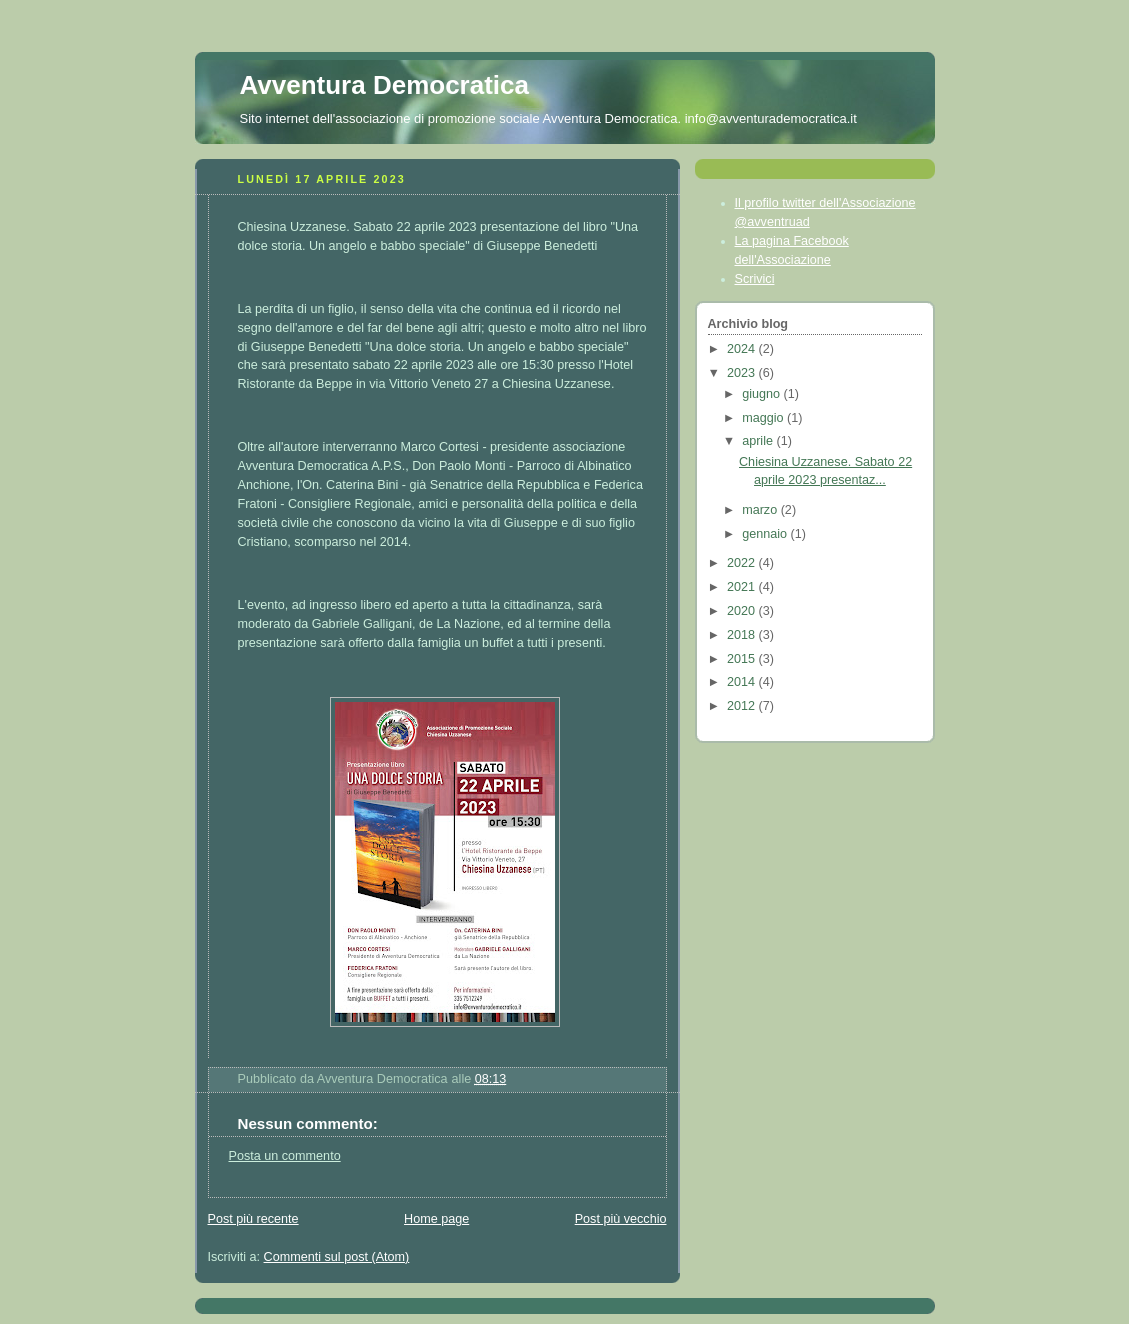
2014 (743, 682)
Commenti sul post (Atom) (337, 1257)
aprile (759, 441)
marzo (761, 510)
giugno (762, 394)
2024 (743, 349)
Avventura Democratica (385, 85)
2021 (743, 587)
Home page (436, 1219)
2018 (743, 635)
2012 (743, 706)
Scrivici (755, 279)
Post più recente (253, 1219)
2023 (743, 373)
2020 (743, 611)
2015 (743, 659)
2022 (743, 563)
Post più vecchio (621, 1219)
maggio (764, 418)
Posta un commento (285, 1156)
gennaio (766, 534)
